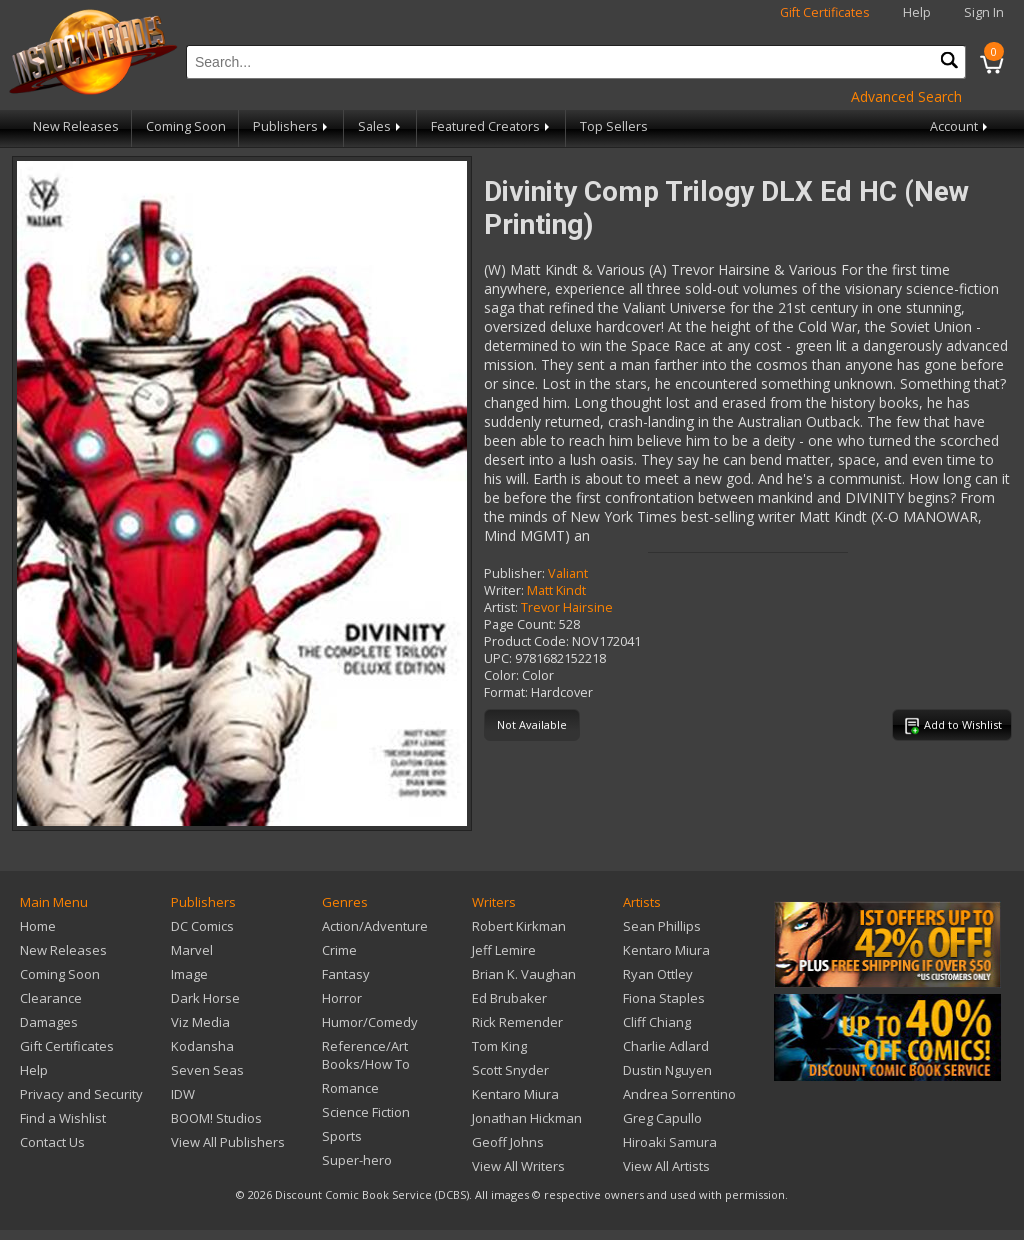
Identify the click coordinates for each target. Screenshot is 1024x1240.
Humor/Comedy (370, 1022)
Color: (501, 675)
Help (917, 12)
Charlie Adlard (666, 1046)
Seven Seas (207, 1070)
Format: (506, 692)
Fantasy (346, 974)
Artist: (501, 607)
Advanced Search (906, 96)
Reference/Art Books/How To (366, 1055)
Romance (350, 1088)
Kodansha (202, 1046)
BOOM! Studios (216, 1118)
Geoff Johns (508, 1142)
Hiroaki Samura (670, 1142)
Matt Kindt (556, 590)
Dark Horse (205, 998)
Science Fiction (366, 1112)
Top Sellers (614, 126)
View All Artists (666, 1166)
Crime (339, 950)
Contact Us (52, 1142)
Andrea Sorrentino (679, 1094)
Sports (342, 1136)
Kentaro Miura (515, 1094)
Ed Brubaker (509, 998)
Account (960, 126)
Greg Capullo (662, 1118)
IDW (183, 1094)
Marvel (192, 950)
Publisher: (514, 573)
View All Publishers (228, 1142)
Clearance (51, 998)
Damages (49, 1022)
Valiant (568, 573)
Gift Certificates (825, 12)
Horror (342, 998)
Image (189, 974)
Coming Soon (186, 126)
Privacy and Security (81, 1094)
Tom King (499, 1046)
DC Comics (202, 926)
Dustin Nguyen (667, 1070)
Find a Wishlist (63, 1118)
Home (38, 926)
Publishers (292, 126)
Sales (381, 126)
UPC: (498, 658)
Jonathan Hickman (527, 1118)
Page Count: (520, 624)
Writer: (504, 590)
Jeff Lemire (504, 950)
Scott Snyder (510, 1070)
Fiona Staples (664, 998)
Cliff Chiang (657, 1022)
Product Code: (526, 641)
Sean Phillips (662, 926)
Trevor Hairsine (567, 607)
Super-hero (357, 1160)
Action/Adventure (375, 926)
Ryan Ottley (658, 974)
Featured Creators (492, 126)
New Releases (76, 126)
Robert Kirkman (519, 926)
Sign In (984, 12)
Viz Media (200, 1022)
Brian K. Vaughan (524, 974)
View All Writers (518, 1166)
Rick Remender (517, 1022)
